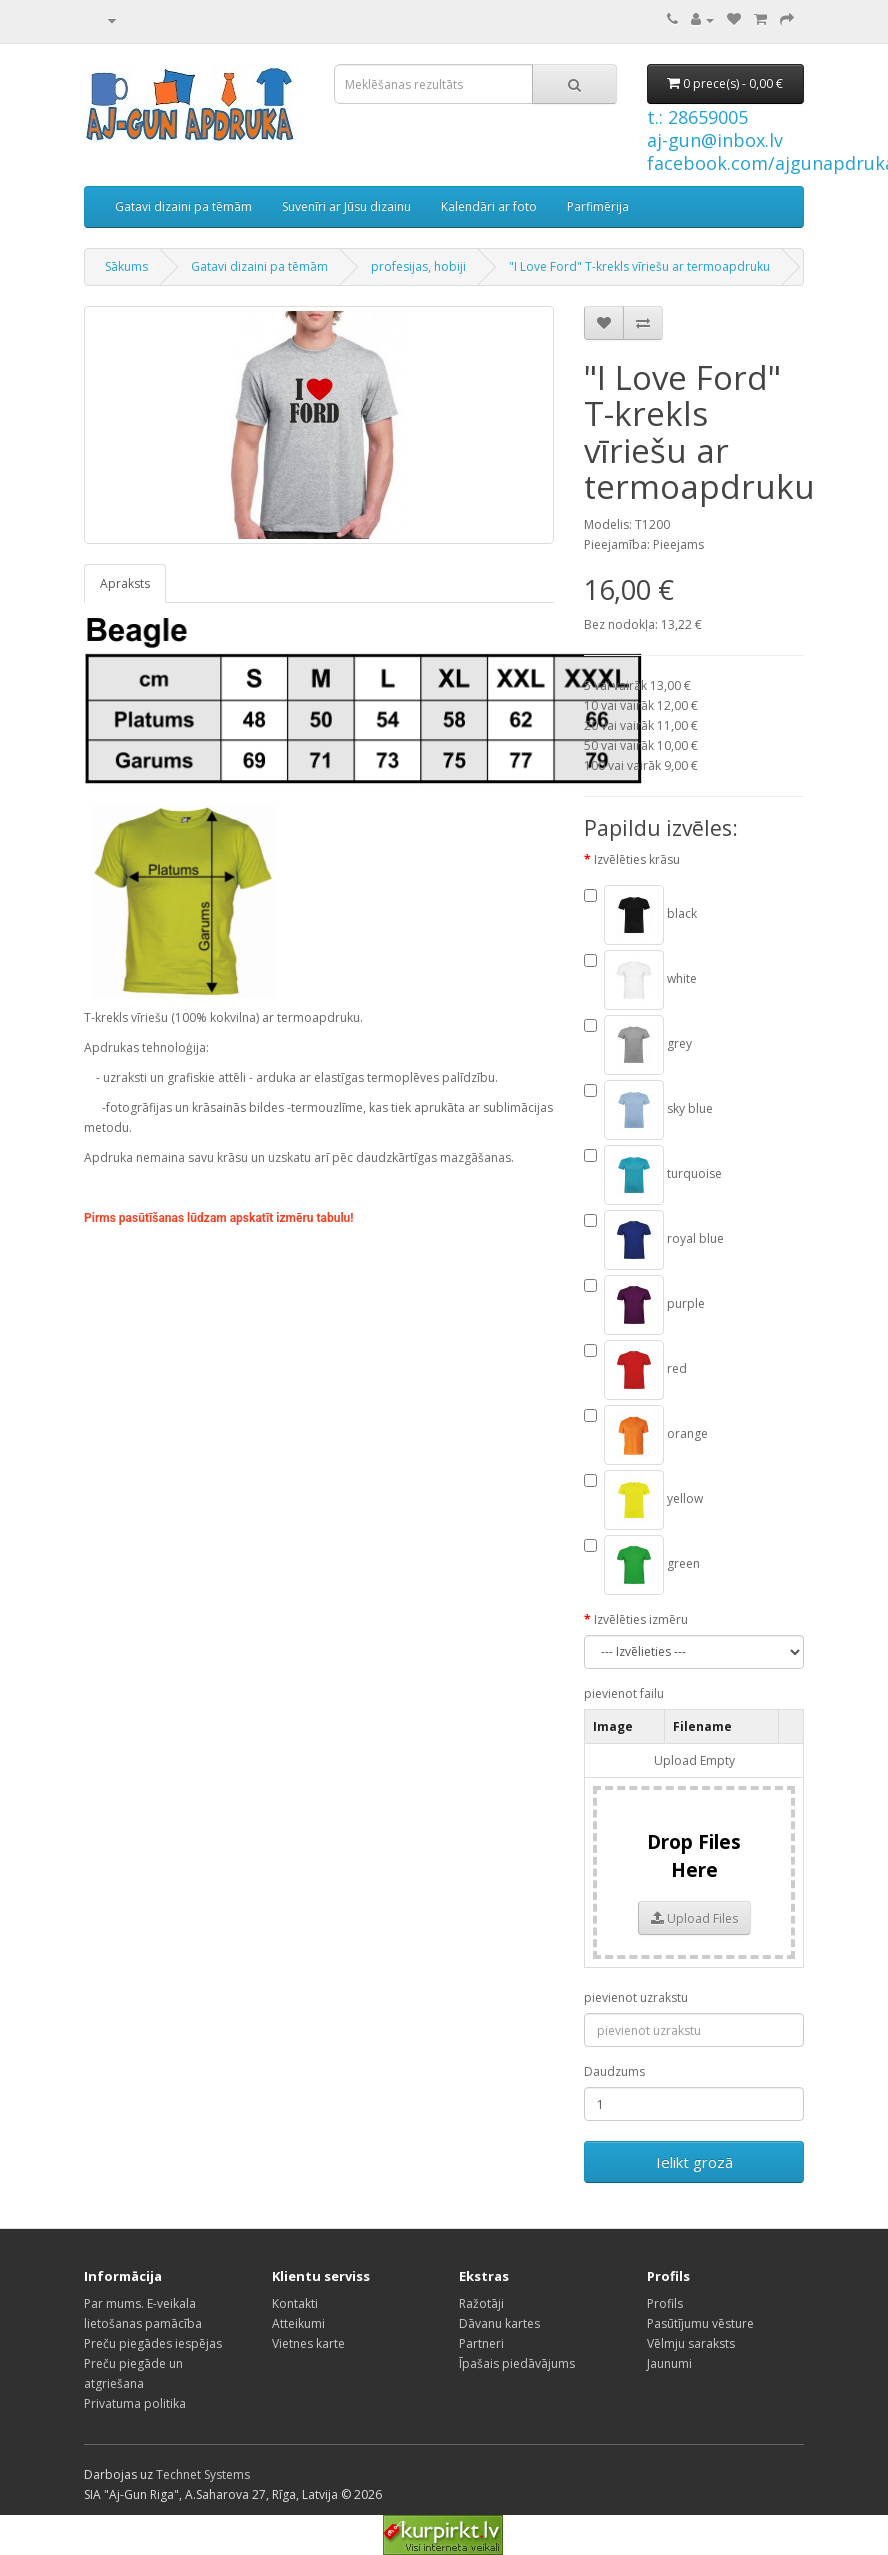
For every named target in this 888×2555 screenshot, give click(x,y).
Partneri (481, 2343)
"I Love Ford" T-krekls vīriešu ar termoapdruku (639, 266)
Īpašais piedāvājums (517, 2363)
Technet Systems (203, 2474)
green (642, 1565)
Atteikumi (298, 2323)
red (635, 1370)
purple (644, 1305)
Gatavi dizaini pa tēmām (183, 206)
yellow (643, 1500)
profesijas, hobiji (418, 266)
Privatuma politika (135, 2403)
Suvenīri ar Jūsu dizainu (346, 206)
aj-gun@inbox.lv (715, 140)
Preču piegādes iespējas (153, 2343)
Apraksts (125, 583)
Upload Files (694, 1918)
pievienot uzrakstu (636, 1997)
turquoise (653, 1175)
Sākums (126, 266)
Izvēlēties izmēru (641, 1619)
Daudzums (614, 2071)
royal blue (654, 1240)
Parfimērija (598, 206)
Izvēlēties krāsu (637, 859)
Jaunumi (669, 2363)
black (640, 915)
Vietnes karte (308, 2343)
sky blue (648, 1110)
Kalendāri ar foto (489, 206)
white (640, 980)
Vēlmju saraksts (691, 2343)
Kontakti (295, 2303)
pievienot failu (624, 1693)
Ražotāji (481, 2303)
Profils (665, 2303)
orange (646, 1435)
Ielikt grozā (694, 2162)
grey (638, 1045)
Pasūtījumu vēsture (700, 2323)
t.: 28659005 (697, 117)
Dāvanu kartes (499, 2323)
